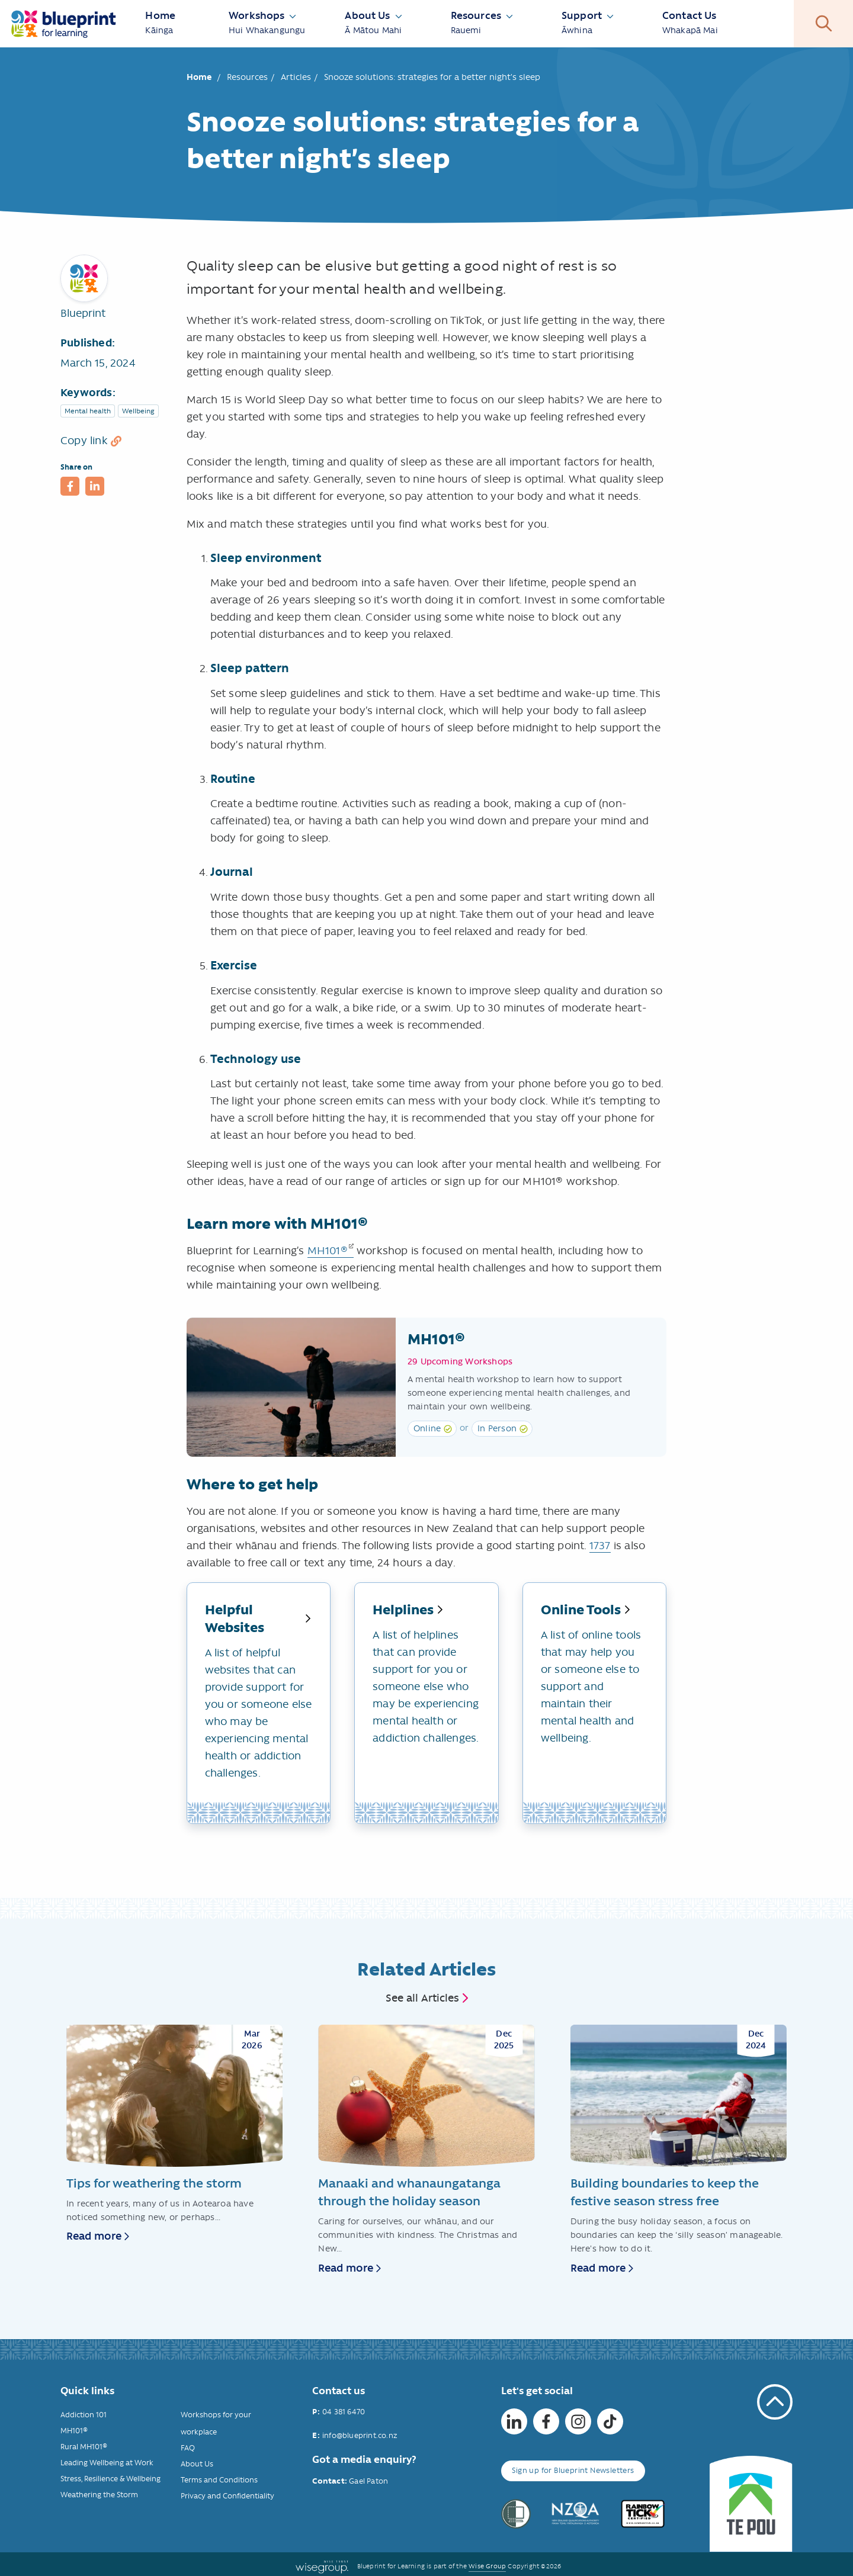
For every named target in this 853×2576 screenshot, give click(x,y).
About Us (197, 2463)
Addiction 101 (83, 2414)
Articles (296, 77)
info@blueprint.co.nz (359, 2435)
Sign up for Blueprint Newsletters (573, 2470)
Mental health (88, 411)
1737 (600, 1545)
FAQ (188, 2447)
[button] (69, 486)
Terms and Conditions (219, 2479)
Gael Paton (367, 2481)
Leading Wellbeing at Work (106, 2462)
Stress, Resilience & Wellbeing (110, 2478)
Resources (247, 77)
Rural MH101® (83, 2446)
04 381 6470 (343, 2411)
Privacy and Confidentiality (227, 2495)
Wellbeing (138, 411)
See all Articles (422, 1998)
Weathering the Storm (99, 2494)
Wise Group (487, 2566)
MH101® (327, 1250)
